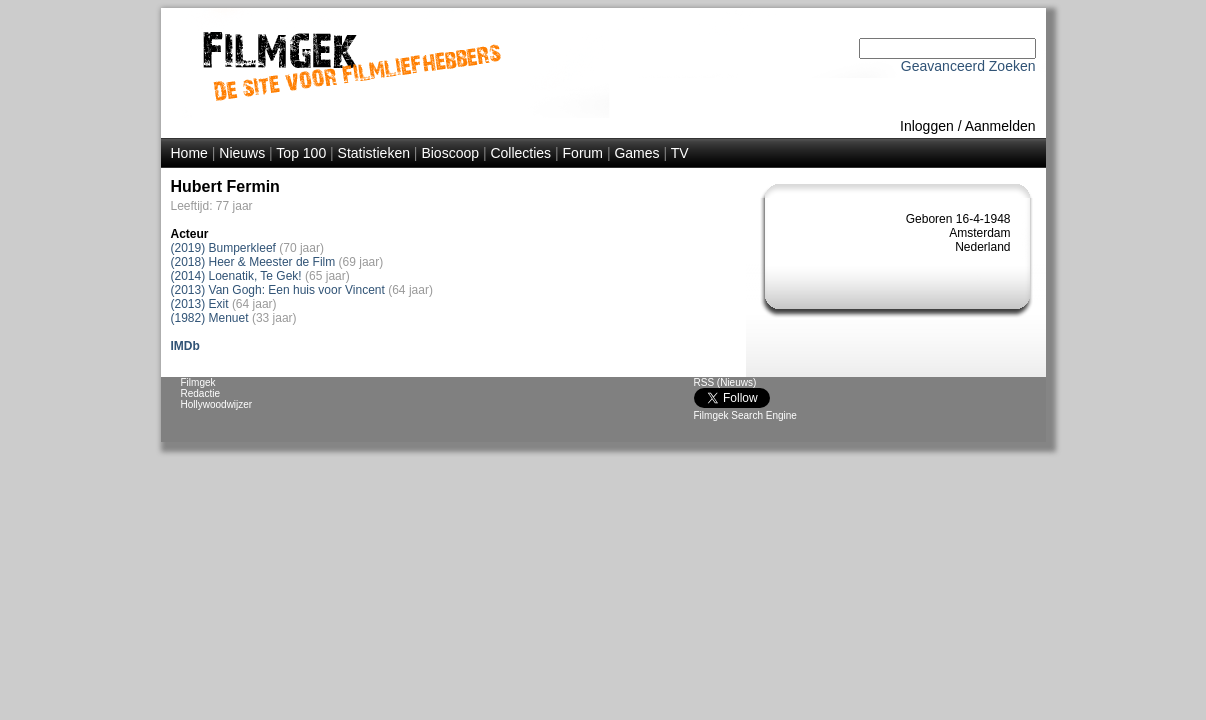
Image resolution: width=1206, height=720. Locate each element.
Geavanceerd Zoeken (968, 66)
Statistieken (374, 153)
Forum (583, 153)
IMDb (185, 346)
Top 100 (301, 153)
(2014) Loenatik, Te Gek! (236, 276)
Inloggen (927, 126)
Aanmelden (1000, 126)
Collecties (520, 153)
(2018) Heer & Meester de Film (253, 262)
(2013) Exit (200, 304)
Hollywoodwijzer (217, 404)
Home (189, 153)
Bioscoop (450, 153)
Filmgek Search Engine (745, 415)
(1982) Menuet (210, 318)
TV (680, 153)
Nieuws (242, 153)
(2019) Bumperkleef (223, 248)
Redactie (200, 393)
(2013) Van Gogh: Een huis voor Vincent (278, 290)
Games (636, 153)
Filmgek (198, 382)
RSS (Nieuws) (725, 382)
